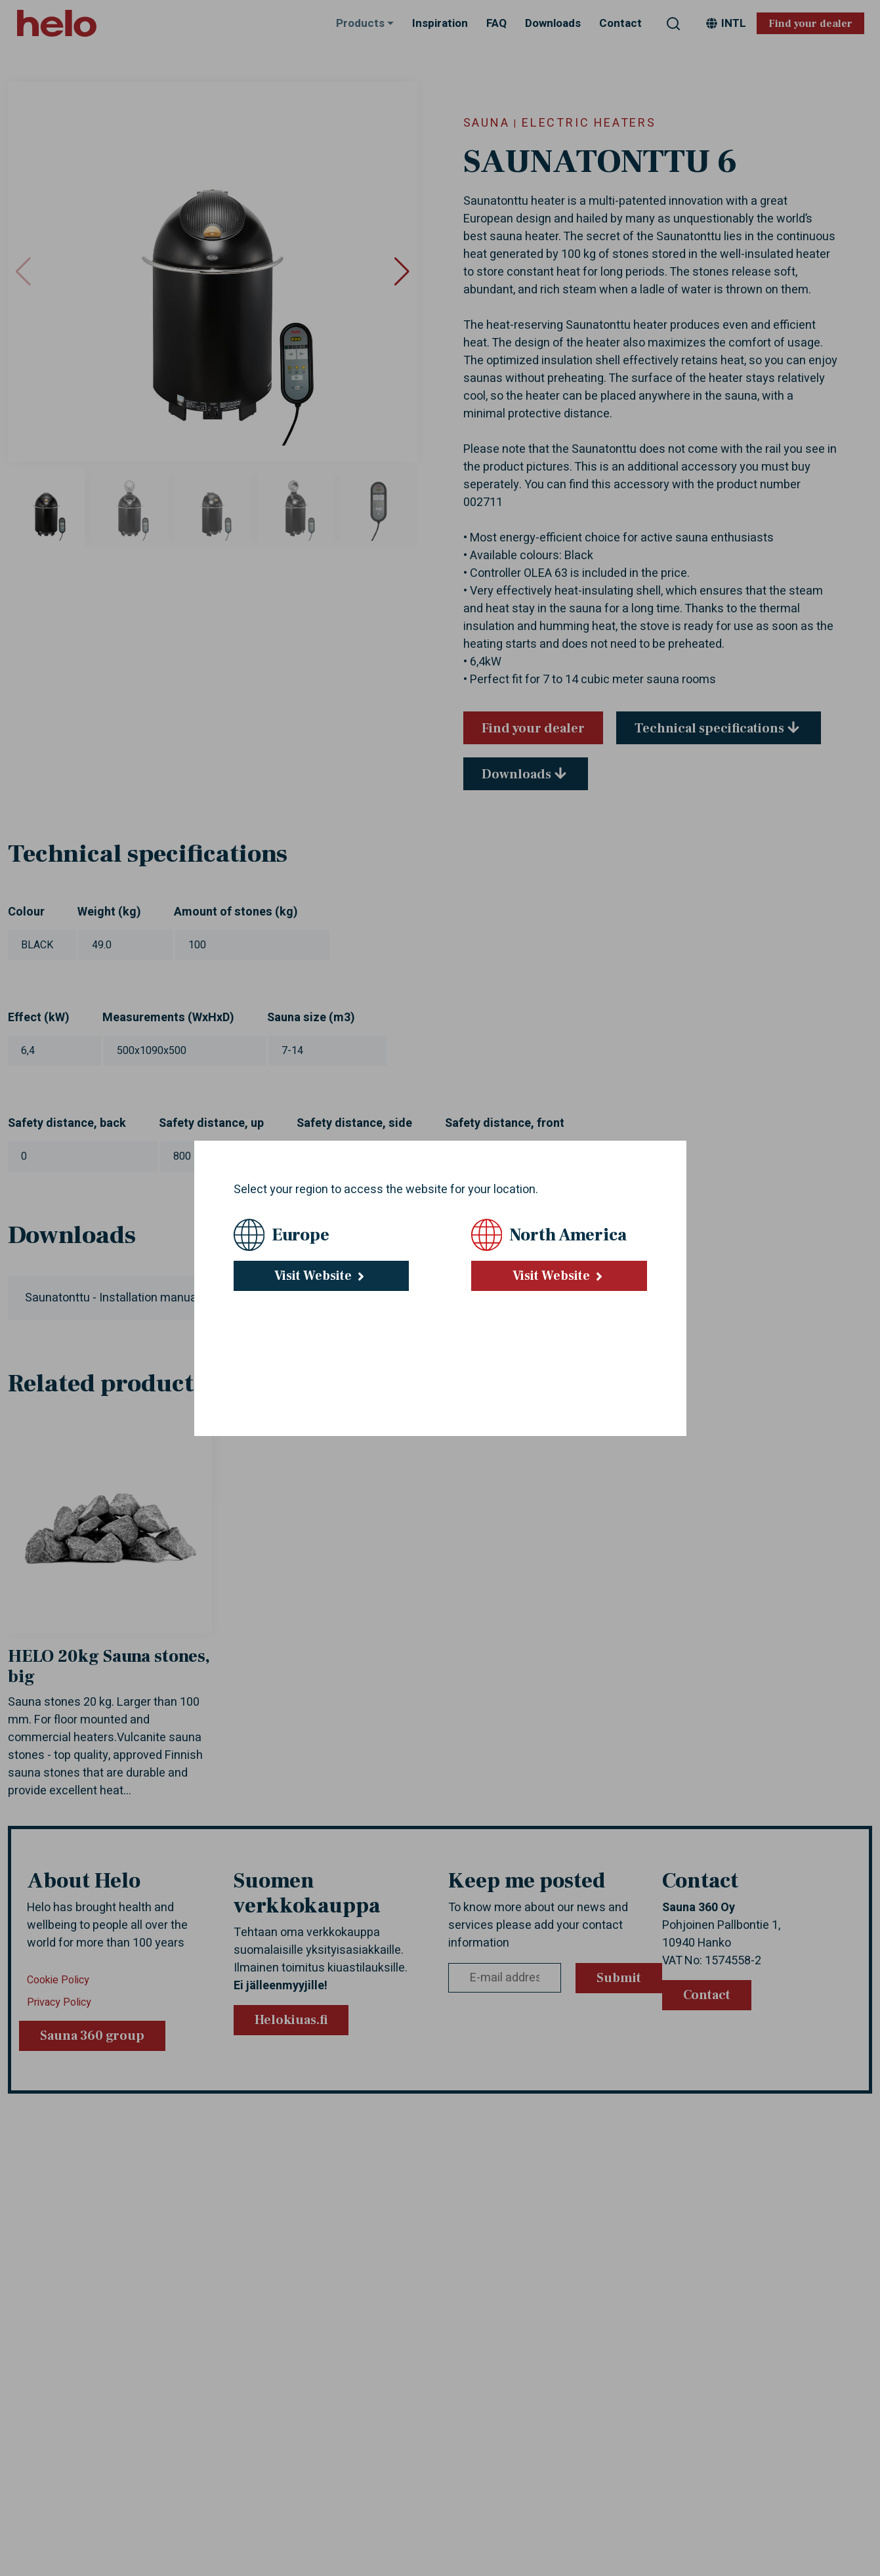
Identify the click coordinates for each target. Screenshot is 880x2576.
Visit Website (320, 1275)
